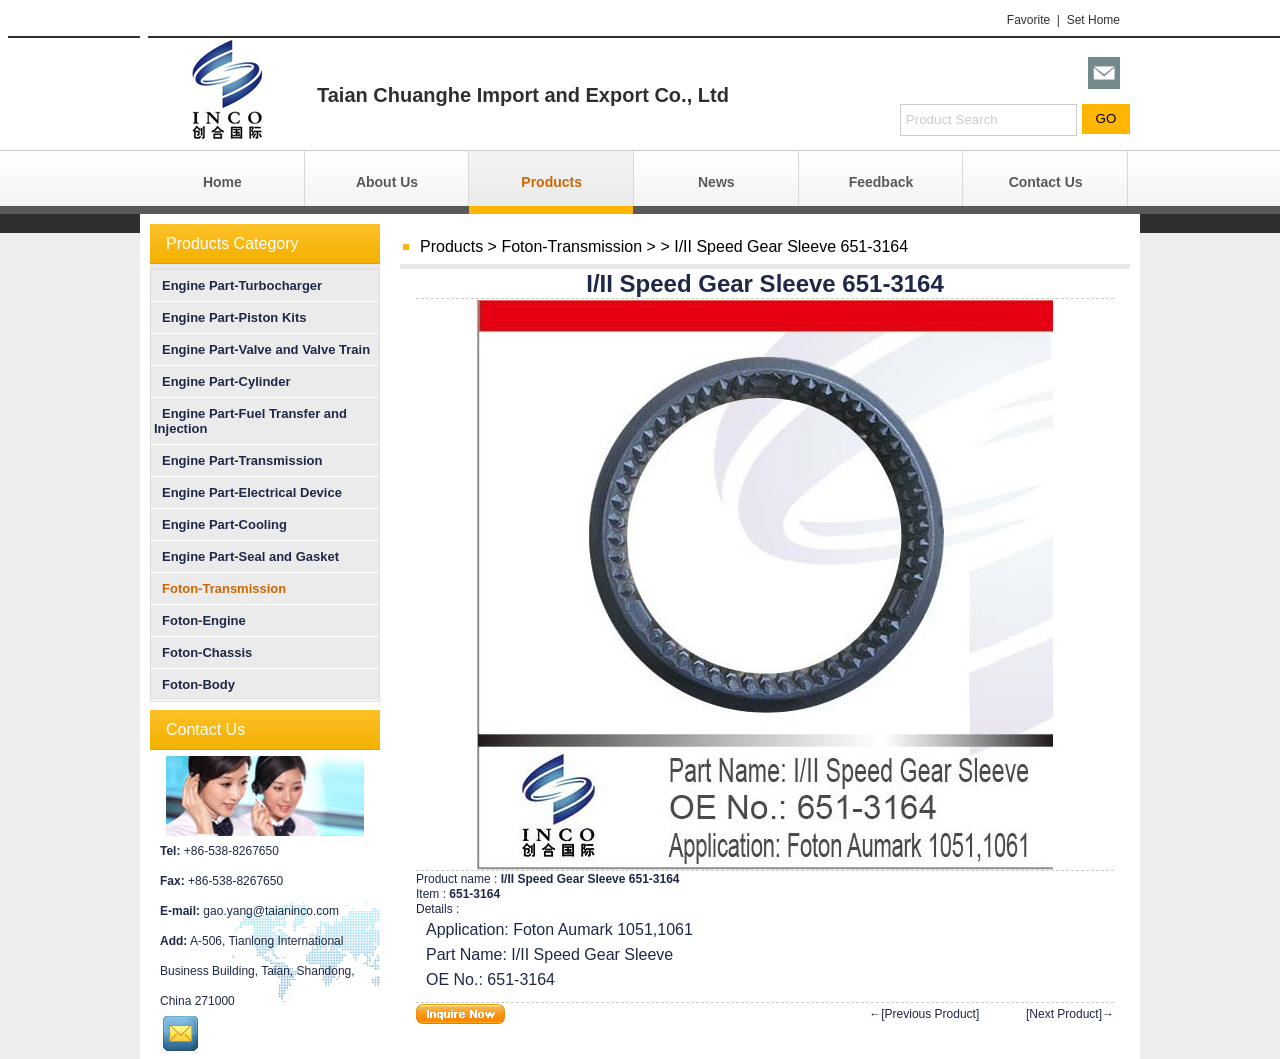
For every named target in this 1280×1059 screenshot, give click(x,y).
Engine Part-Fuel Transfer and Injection (250, 421)
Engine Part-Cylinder (222, 381)
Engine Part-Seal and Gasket (246, 556)
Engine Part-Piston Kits (230, 317)
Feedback (881, 182)
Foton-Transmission (571, 246)
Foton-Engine (200, 620)
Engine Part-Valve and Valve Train (262, 349)
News (716, 182)
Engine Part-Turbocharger (238, 285)
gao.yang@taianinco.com (271, 911)
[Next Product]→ (1070, 1014)
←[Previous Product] (924, 1014)
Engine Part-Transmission (238, 460)
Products (551, 182)
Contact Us (1046, 182)
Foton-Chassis (203, 652)
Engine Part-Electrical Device (248, 492)
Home (222, 182)
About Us (387, 182)
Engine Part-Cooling (220, 524)
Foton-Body (194, 684)
